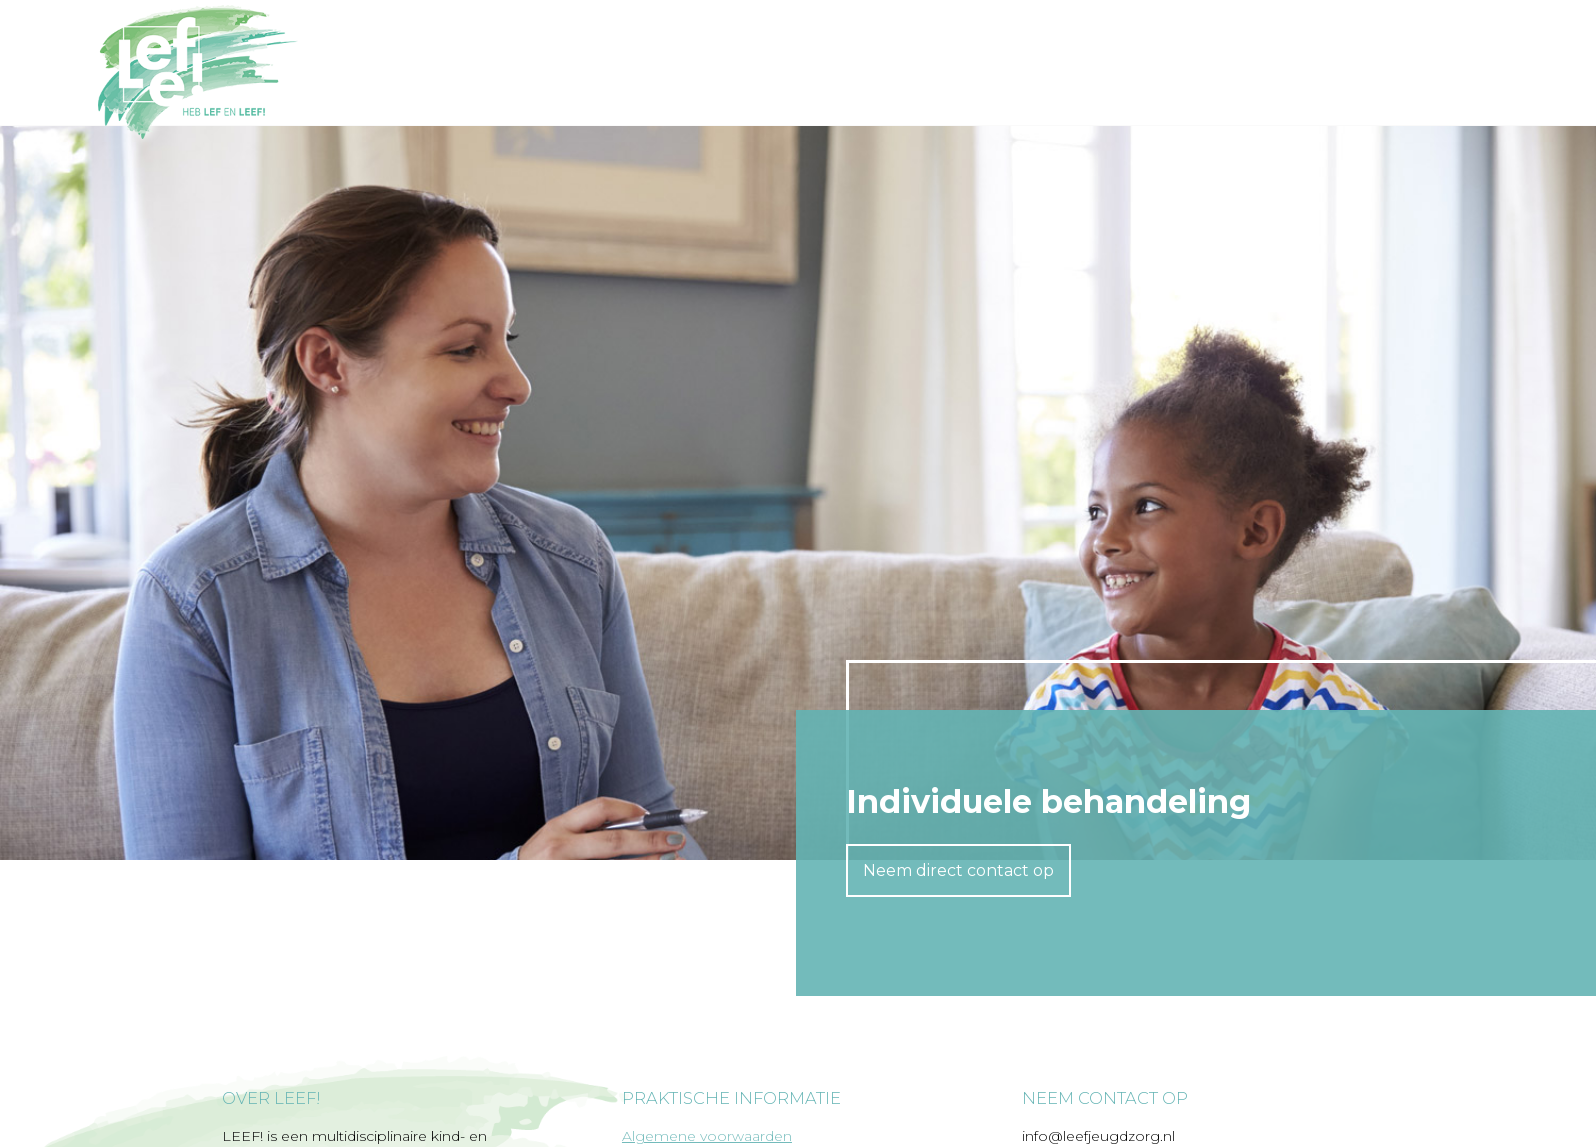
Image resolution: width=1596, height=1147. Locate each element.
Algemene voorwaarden (707, 1136)
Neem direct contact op (958, 870)
